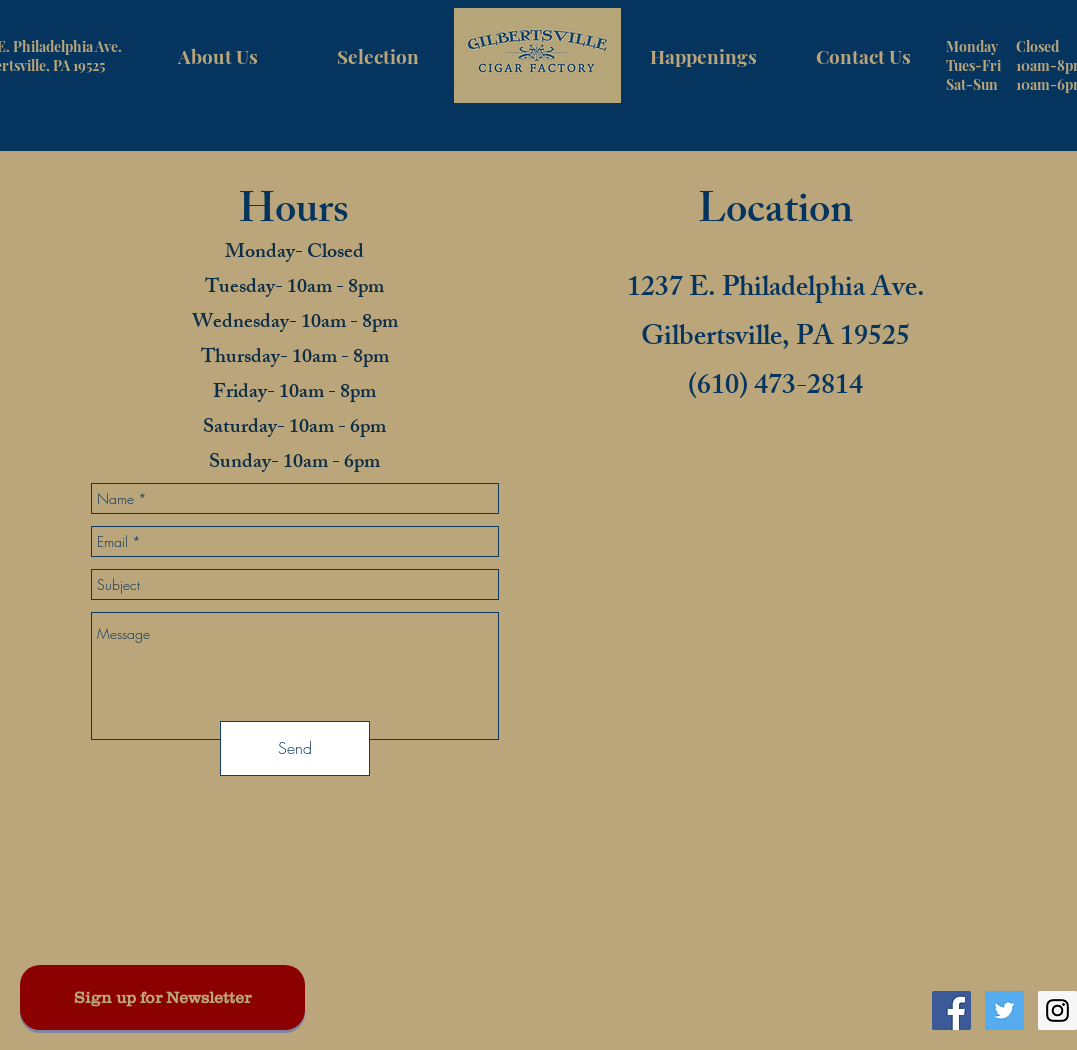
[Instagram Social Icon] (1057, 1010)
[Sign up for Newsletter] (162, 997)
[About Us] (218, 56)
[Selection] (378, 56)
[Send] (295, 748)
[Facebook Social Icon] (951, 1010)
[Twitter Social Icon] (1004, 1010)
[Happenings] (704, 56)
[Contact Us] (864, 56)
